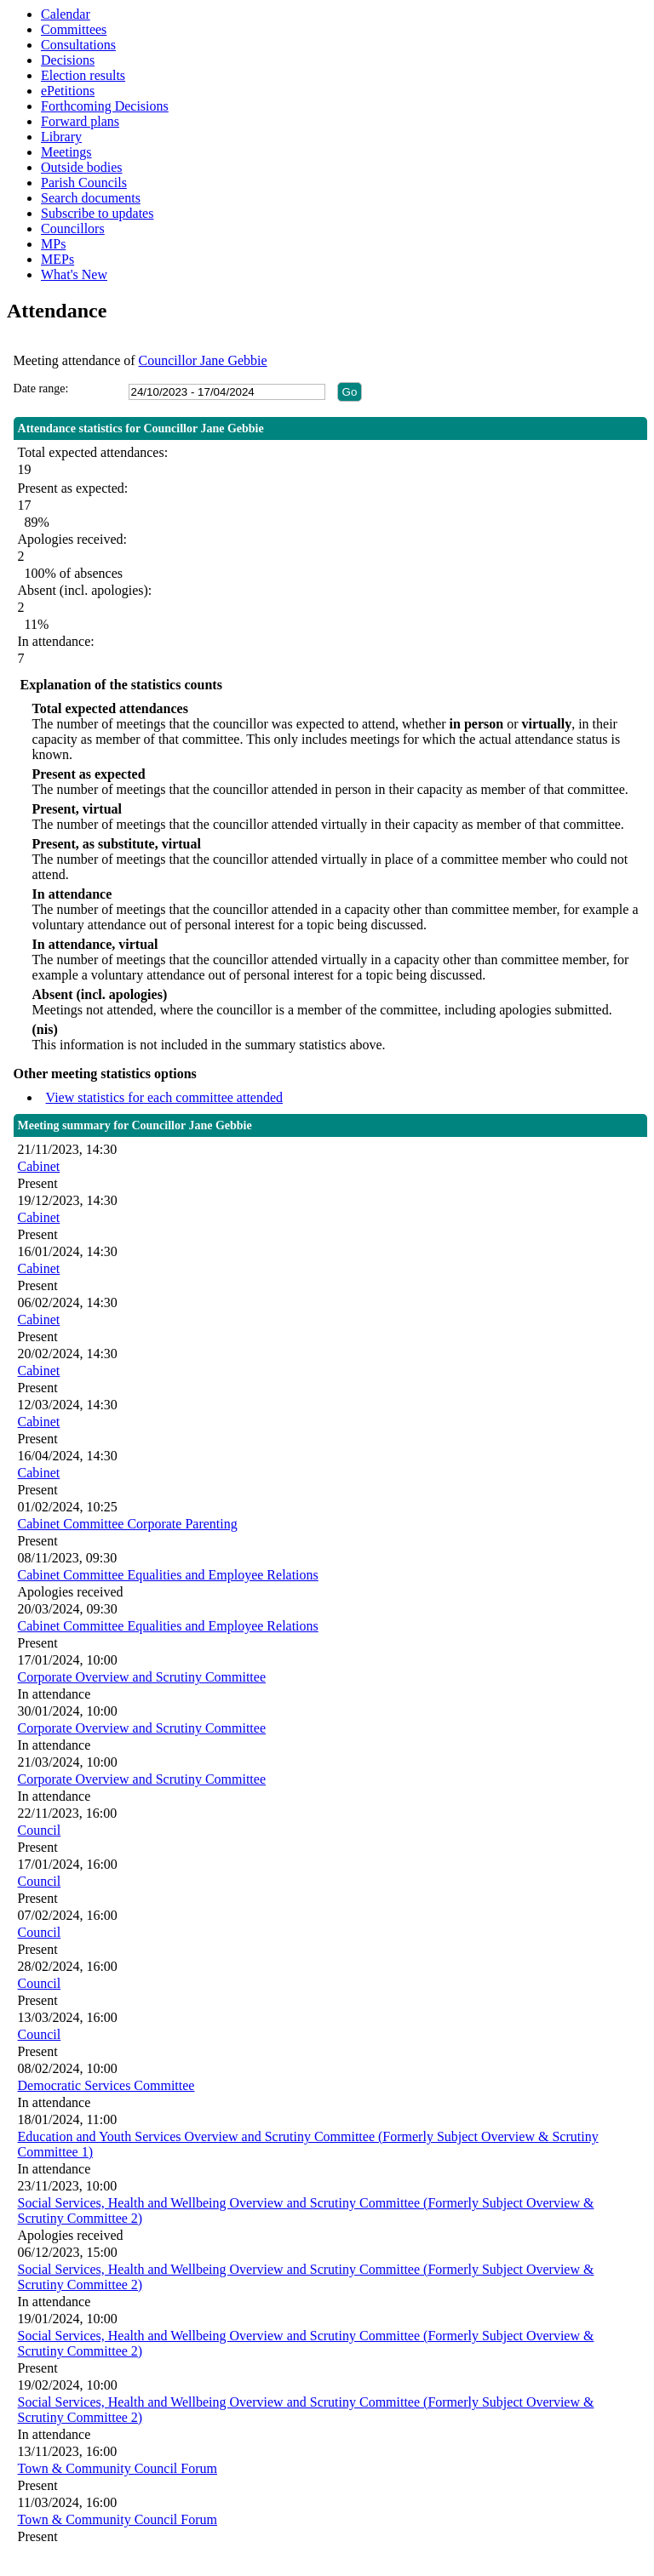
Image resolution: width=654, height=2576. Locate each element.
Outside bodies (82, 167)
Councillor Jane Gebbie (203, 360)
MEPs (57, 259)
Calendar (65, 14)
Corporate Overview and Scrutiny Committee (142, 1677)
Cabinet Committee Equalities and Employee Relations (168, 1575)
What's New (74, 274)
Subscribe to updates (97, 213)
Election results (83, 75)
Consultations (78, 44)
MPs (53, 244)
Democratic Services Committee (106, 2085)
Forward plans (80, 121)
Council (39, 1830)
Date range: (41, 388)
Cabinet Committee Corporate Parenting (128, 1523)
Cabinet (39, 1166)
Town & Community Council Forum (117, 2468)
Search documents (91, 198)
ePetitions (68, 90)
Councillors (73, 228)
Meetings (66, 152)
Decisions (68, 60)
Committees (73, 29)
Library (61, 136)
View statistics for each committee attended (165, 1097)
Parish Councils (84, 182)
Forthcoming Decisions (105, 106)
